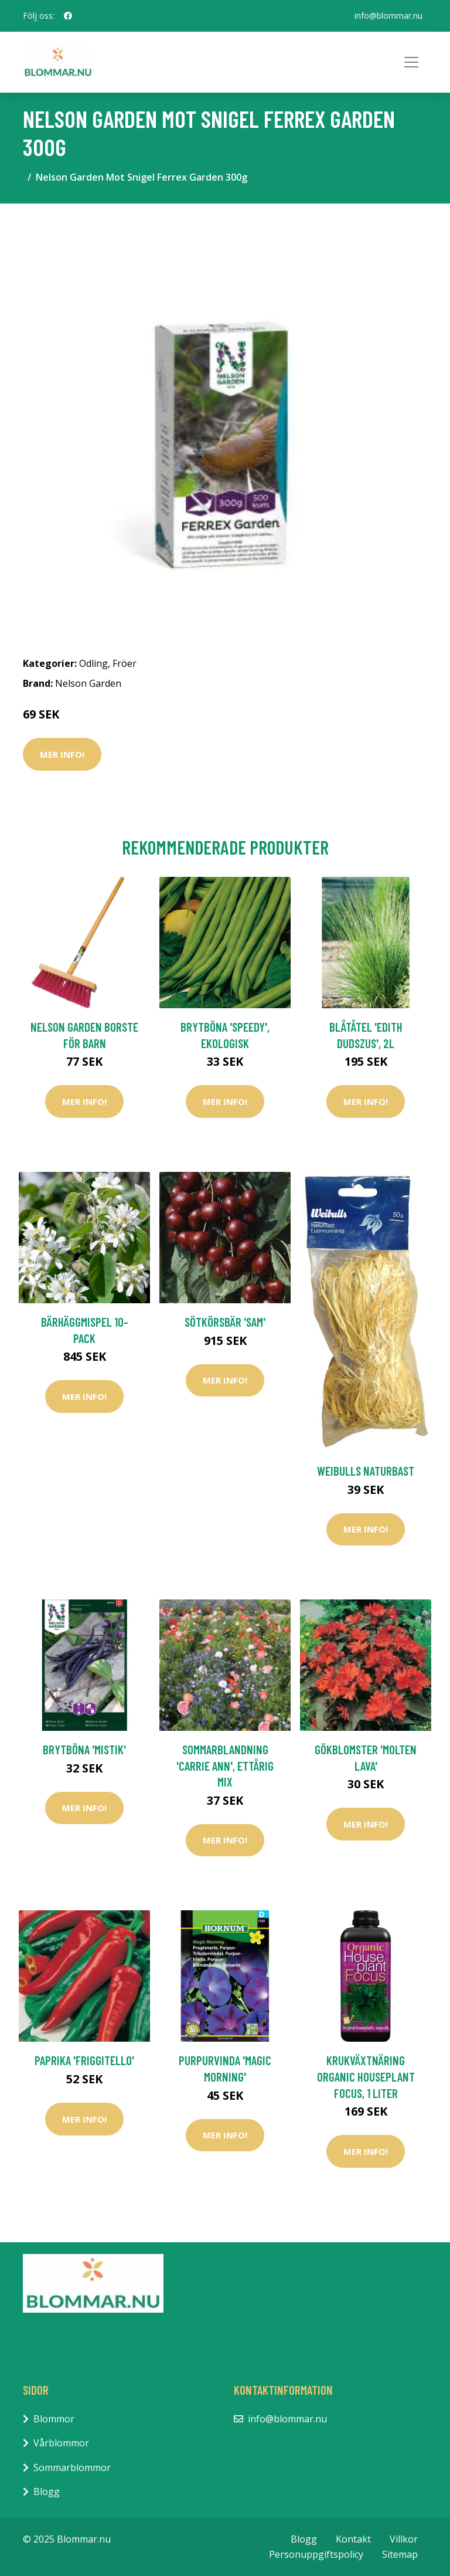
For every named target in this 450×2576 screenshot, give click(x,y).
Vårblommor (61, 2442)
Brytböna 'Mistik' (84, 1749)
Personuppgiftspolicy (316, 2554)
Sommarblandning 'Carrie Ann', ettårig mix (225, 1765)
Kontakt (353, 2539)
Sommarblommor (72, 2467)
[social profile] (68, 16)
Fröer (124, 663)
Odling (93, 663)
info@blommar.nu (388, 15)
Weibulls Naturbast (365, 1470)
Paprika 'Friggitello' (84, 2060)
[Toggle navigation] (411, 62)
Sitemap (400, 2554)
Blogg (46, 2491)
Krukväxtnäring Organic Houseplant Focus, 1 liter (366, 2076)
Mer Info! (62, 754)
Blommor (53, 2418)
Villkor (404, 2539)
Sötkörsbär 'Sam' (225, 1321)
